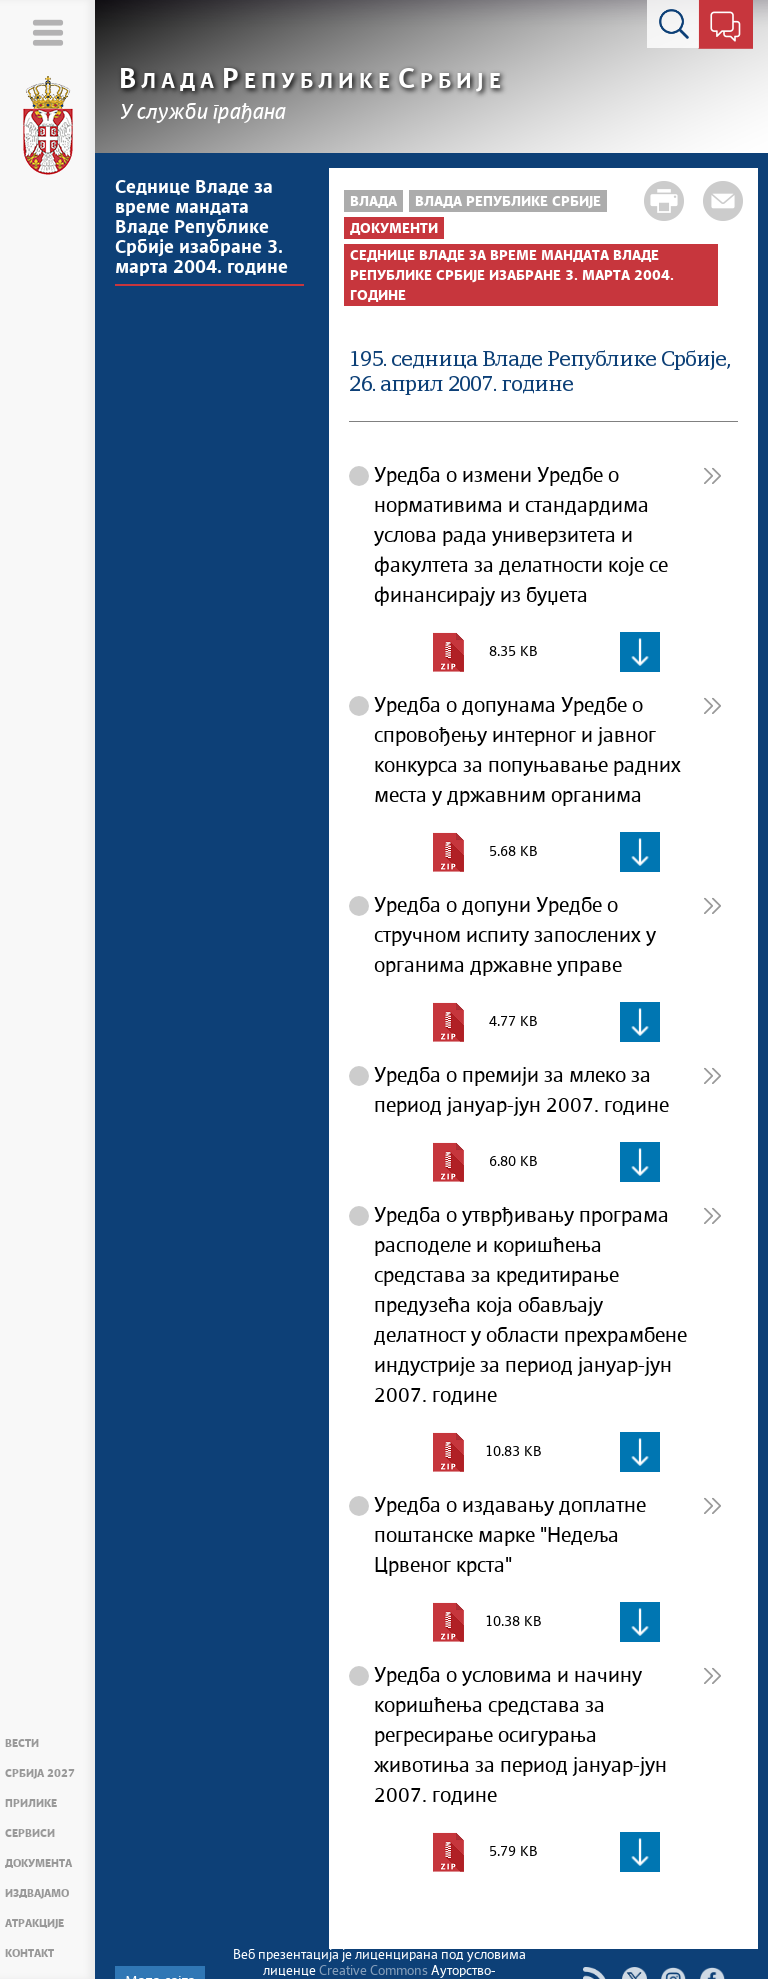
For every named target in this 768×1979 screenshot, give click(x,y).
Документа (38, 1863)
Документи (394, 229)
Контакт (29, 1953)
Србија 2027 (40, 1773)
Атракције (34, 1923)
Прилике (31, 1803)
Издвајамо (37, 1893)
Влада (373, 202)
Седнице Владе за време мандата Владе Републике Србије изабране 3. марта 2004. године (201, 228)
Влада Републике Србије (508, 202)
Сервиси (30, 1833)
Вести (22, 1743)
